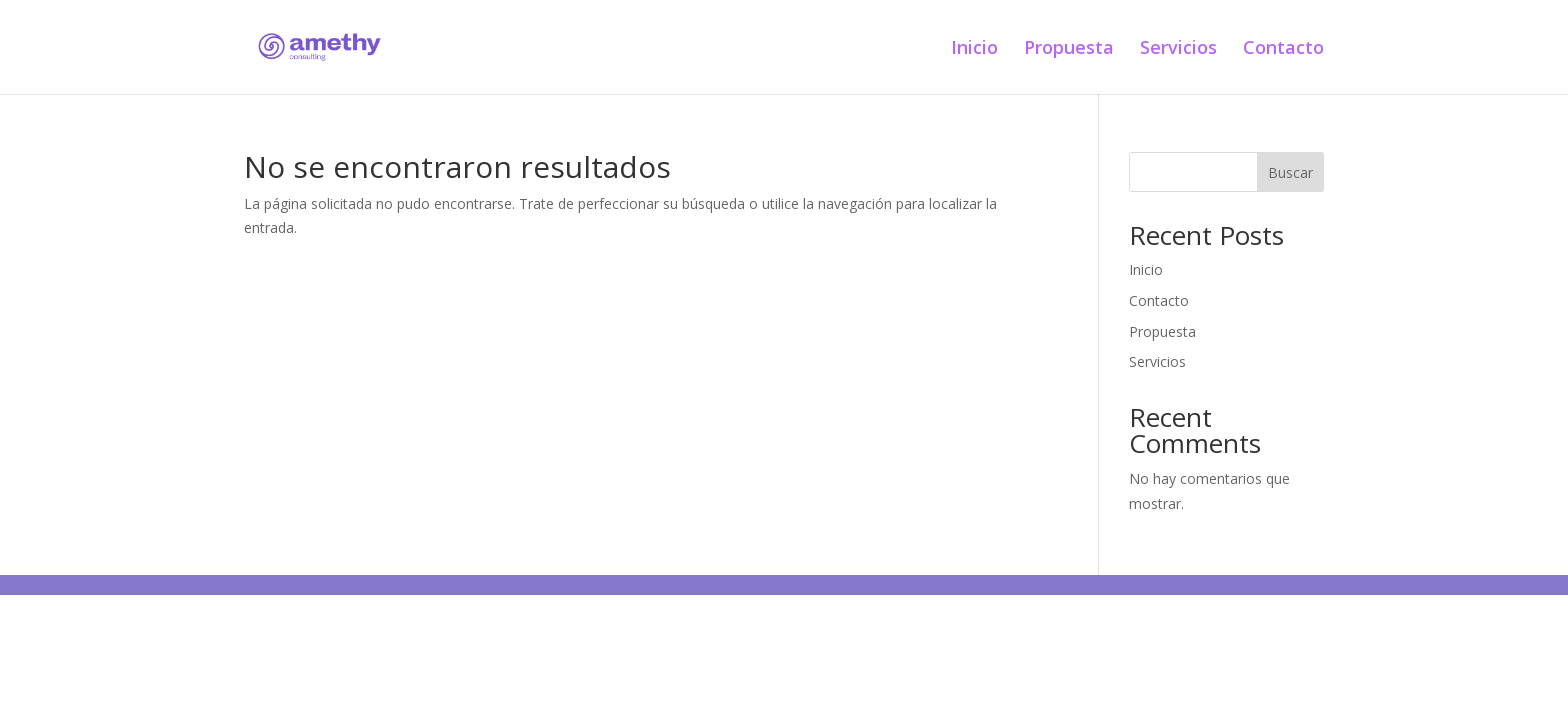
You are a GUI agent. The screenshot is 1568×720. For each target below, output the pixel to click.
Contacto (1283, 49)
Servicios (1178, 49)
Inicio (974, 49)
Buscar (1290, 172)
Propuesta (1069, 49)
